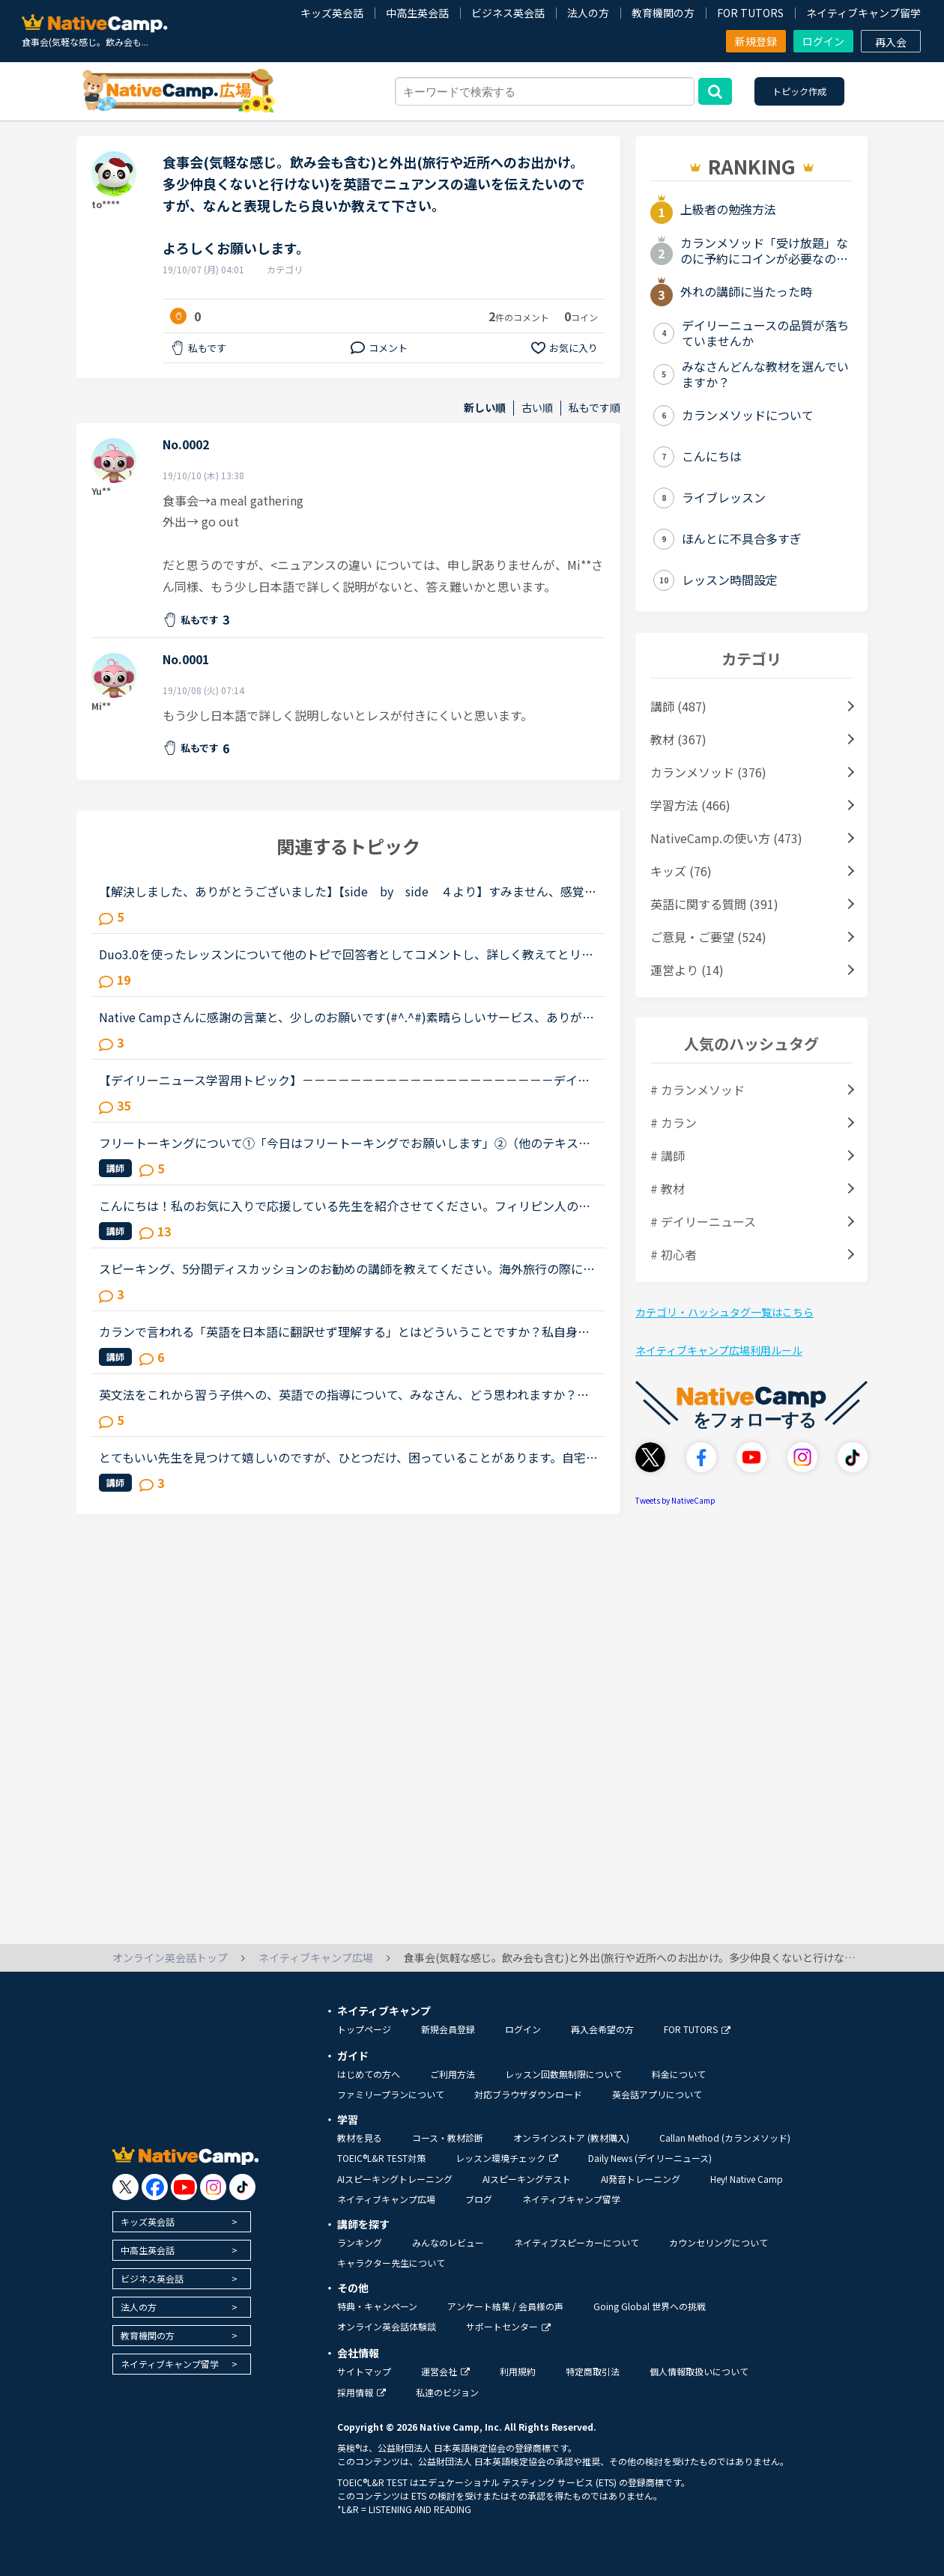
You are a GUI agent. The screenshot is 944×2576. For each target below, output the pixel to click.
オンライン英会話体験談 (386, 2326)
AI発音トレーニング (640, 2178)
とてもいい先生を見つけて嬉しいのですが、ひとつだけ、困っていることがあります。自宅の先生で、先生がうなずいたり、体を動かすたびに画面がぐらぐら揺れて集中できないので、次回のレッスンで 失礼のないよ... (348, 1457)
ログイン (823, 41)
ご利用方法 (452, 2074)
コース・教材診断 (447, 2137)
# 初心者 (673, 1254)
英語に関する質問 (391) (714, 904)
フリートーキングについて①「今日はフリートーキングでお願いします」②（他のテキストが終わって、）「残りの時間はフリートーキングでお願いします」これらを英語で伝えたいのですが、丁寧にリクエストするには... (344, 1143)
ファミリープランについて (390, 2094)
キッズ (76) (681, 871)
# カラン (673, 1122)
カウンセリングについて (718, 2242)
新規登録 (756, 41)
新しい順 (485, 408)
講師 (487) (678, 706)
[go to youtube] (184, 2187)
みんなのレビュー (448, 2242)
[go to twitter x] (125, 2187)
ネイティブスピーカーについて (576, 2242)
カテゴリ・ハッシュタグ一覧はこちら (724, 1311)
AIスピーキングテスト (526, 2178)
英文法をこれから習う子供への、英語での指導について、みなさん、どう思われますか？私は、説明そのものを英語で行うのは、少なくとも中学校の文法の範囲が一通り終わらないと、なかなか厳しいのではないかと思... (344, 1394)
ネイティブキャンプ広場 (386, 2199)
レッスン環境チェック (507, 2157)
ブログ (478, 2199)
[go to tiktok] (242, 2187)
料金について (679, 2074)
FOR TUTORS (750, 12)
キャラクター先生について (391, 2262)
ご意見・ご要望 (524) (708, 937)
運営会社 (445, 2371)
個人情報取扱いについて (699, 2371)
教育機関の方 (663, 12)
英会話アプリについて (657, 2094)
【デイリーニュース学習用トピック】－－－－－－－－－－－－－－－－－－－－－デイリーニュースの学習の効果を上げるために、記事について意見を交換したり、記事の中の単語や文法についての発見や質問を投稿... (344, 1080)
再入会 (891, 41)
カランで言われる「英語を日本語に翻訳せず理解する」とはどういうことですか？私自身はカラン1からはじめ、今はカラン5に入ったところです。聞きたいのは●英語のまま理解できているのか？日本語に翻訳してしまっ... (344, 1331)
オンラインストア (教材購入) (571, 2137)
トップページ (364, 2029)
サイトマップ (364, 2371)
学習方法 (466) (690, 805)
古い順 (537, 408)
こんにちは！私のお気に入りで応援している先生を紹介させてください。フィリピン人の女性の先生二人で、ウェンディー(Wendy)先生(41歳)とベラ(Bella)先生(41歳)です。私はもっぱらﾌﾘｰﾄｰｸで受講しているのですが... (347, 1206)
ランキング (359, 2242)
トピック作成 (799, 91)
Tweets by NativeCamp (675, 1500)
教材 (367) (678, 739)
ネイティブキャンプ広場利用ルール (718, 1350)
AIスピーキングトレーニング (395, 2178)
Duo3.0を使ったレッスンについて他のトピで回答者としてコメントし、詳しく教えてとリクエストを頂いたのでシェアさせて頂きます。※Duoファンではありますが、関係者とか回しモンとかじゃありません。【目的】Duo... (346, 954)
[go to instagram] (213, 2187)
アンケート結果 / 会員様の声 (505, 2306)
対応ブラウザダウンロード (528, 2094)
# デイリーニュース (703, 1221)
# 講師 (667, 1155)
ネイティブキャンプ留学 (863, 12)
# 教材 (667, 1188)
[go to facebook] (155, 2187)
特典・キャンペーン (377, 2306)
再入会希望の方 (602, 2029)
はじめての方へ (368, 2074)
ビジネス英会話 (508, 12)
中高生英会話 (417, 12)
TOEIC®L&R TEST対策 (381, 2157)
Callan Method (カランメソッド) (724, 2137)
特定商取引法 (593, 2371)
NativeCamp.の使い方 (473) (726, 838)
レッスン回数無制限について (563, 2074)
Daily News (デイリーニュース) (650, 2157)
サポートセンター (508, 2326)
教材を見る (359, 2137)
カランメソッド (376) (708, 772)
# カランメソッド (697, 1090)
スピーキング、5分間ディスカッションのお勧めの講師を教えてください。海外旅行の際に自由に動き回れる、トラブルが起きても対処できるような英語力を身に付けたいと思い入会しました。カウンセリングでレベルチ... (347, 1269)
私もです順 (594, 408)
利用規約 (518, 2371)
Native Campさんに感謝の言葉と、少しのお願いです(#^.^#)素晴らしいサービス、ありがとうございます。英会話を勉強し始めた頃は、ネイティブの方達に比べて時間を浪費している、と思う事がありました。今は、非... (346, 1017)
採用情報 (361, 2392)
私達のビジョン (447, 2392)
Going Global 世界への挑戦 (649, 2306)
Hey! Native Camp (746, 2178)
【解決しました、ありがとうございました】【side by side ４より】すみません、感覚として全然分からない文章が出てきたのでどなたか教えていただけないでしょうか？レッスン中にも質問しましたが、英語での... (347, 891)
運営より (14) (687, 970)
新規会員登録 (448, 2029)
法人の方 (588, 12)
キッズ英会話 (331, 12)
